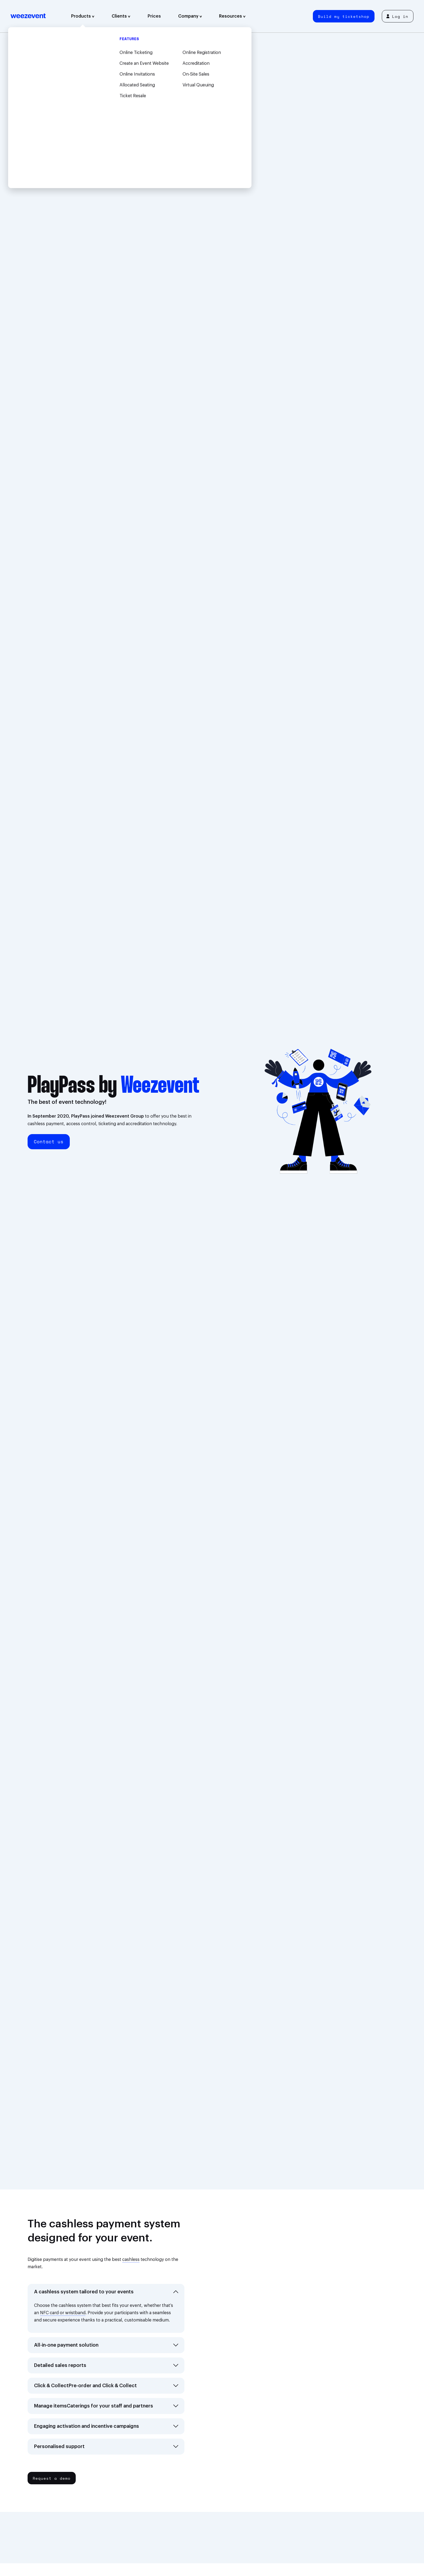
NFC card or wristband (62, 2313)
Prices (154, 16)
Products (82, 16)
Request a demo (52, 2478)
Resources (232, 16)
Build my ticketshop (343, 16)
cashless (131, 2259)
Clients (121, 16)
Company (190, 16)
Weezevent (28, 16)
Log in (397, 16)
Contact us (49, 1141)
